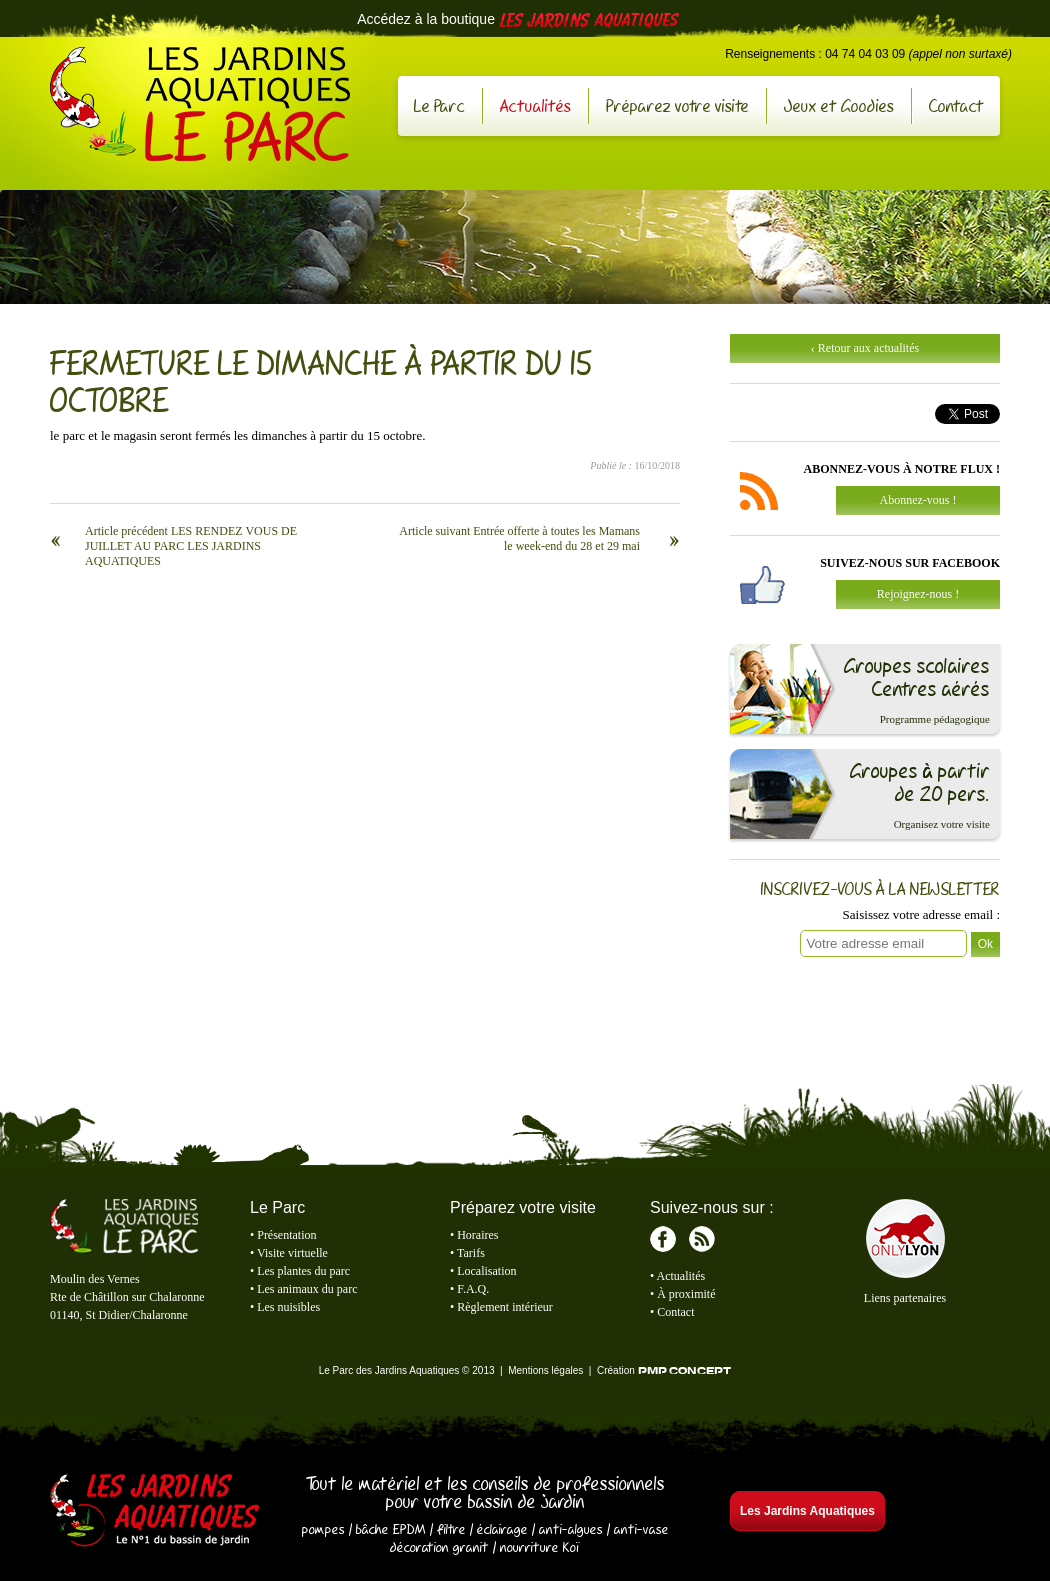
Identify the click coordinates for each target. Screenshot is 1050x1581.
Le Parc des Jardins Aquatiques (200, 104)
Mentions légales (545, 1370)
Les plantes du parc (303, 1271)
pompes (323, 1529)
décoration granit (439, 1547)
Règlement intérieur (505, 1307)
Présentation (286, 1235)
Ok (985, 944)
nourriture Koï (540, 1547)
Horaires (477, 1235)
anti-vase (641, 1529)
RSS (702, 1239)
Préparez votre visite (677, 105)
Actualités (535, 105)
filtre (451, 1529)
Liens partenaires (905, 1298)
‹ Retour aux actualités (865, 348)
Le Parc (439, 105)
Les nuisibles (288, 1307)
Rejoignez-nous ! (918, 594)
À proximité (686, 1294)
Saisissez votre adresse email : (921, 914)
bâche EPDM (391, 1529)
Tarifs (471, 1253)
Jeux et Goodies (839, 105)
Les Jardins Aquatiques (155, 1512)
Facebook (663, 1239)
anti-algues (571, 1529)
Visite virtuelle (292, 1253)
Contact (956, 105)
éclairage (502, 1529)
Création (664, 1370)
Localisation (486, 1271)
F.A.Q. (473, 1289)
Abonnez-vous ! (918, 500)
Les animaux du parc (307, 1289)
